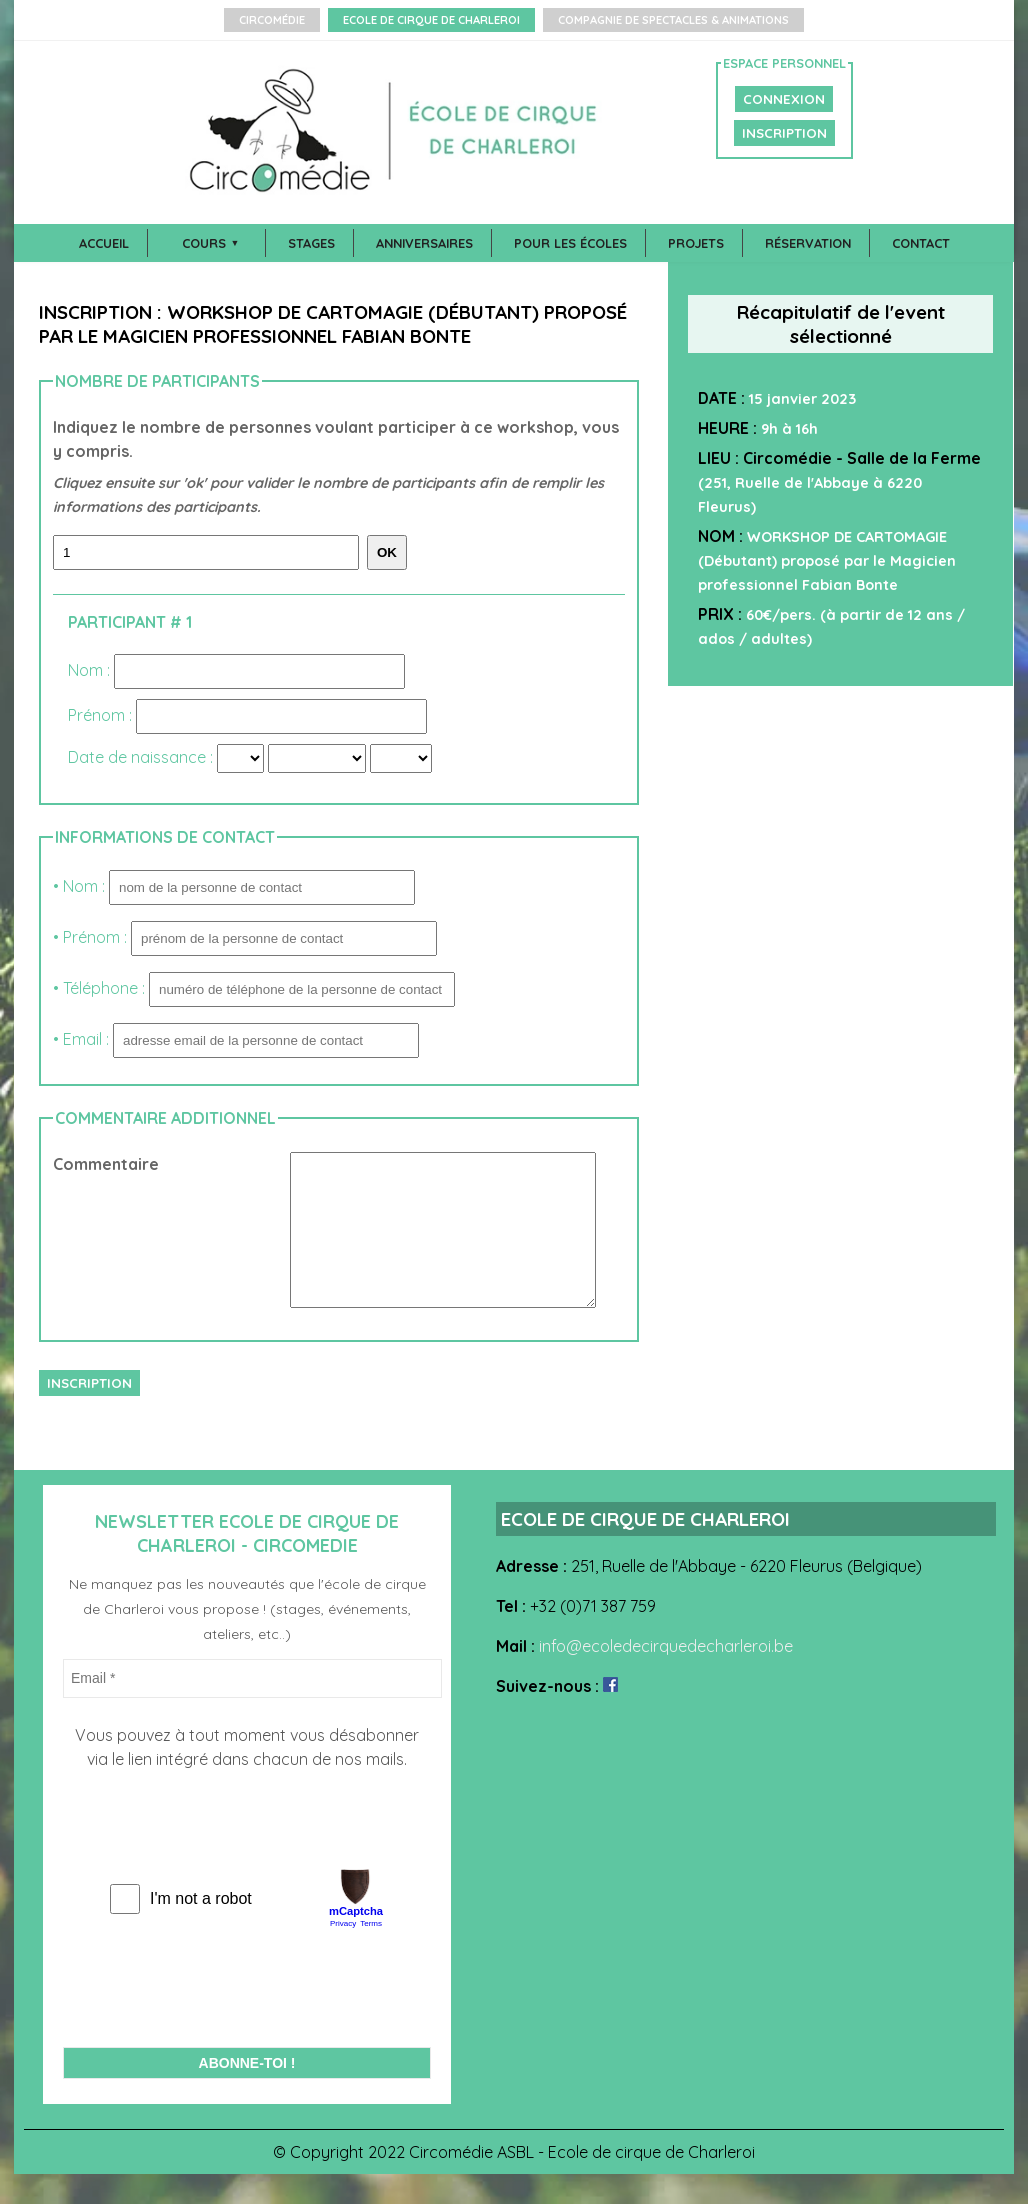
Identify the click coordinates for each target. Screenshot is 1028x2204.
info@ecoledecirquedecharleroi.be (666, 1676)
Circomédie (272, 20)
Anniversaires (424, 243)
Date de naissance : (142, 757)
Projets (696, 243)
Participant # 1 (130, 622)
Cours (204, 243)
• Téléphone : (254, 988)
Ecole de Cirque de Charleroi (431, 20)
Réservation (808, 243)
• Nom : (234, 886)
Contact (921, 243)
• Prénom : (245, 937)
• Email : (236, 1039)
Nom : (91, 670)
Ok (387, 552)
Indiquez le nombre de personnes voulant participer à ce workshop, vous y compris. (339, 468)
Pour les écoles (570, 243)
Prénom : (102, 715)
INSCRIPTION (784, 133)
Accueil (104, 243)
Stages (311, 243)
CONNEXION (784, 99)
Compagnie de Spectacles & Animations (673, 20)
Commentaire (106, 1164)
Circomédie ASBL (471, 2182)
